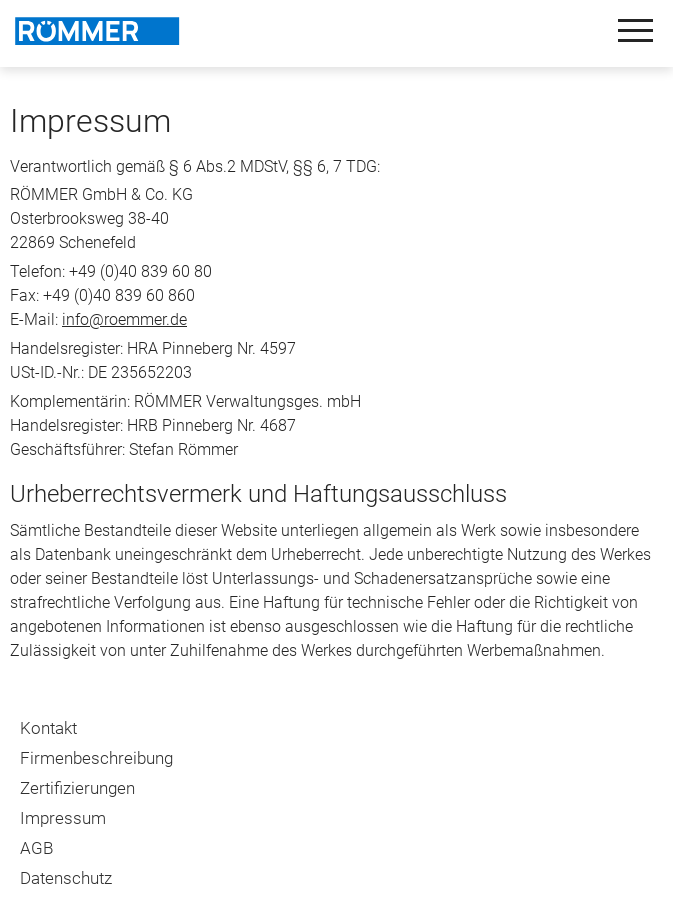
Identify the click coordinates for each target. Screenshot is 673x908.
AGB (36, 848)
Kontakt (48, 728)
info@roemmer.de (124, 319)
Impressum (63, 818)
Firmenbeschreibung (96, 758)
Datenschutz (66, 878)
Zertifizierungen (77, 788)
